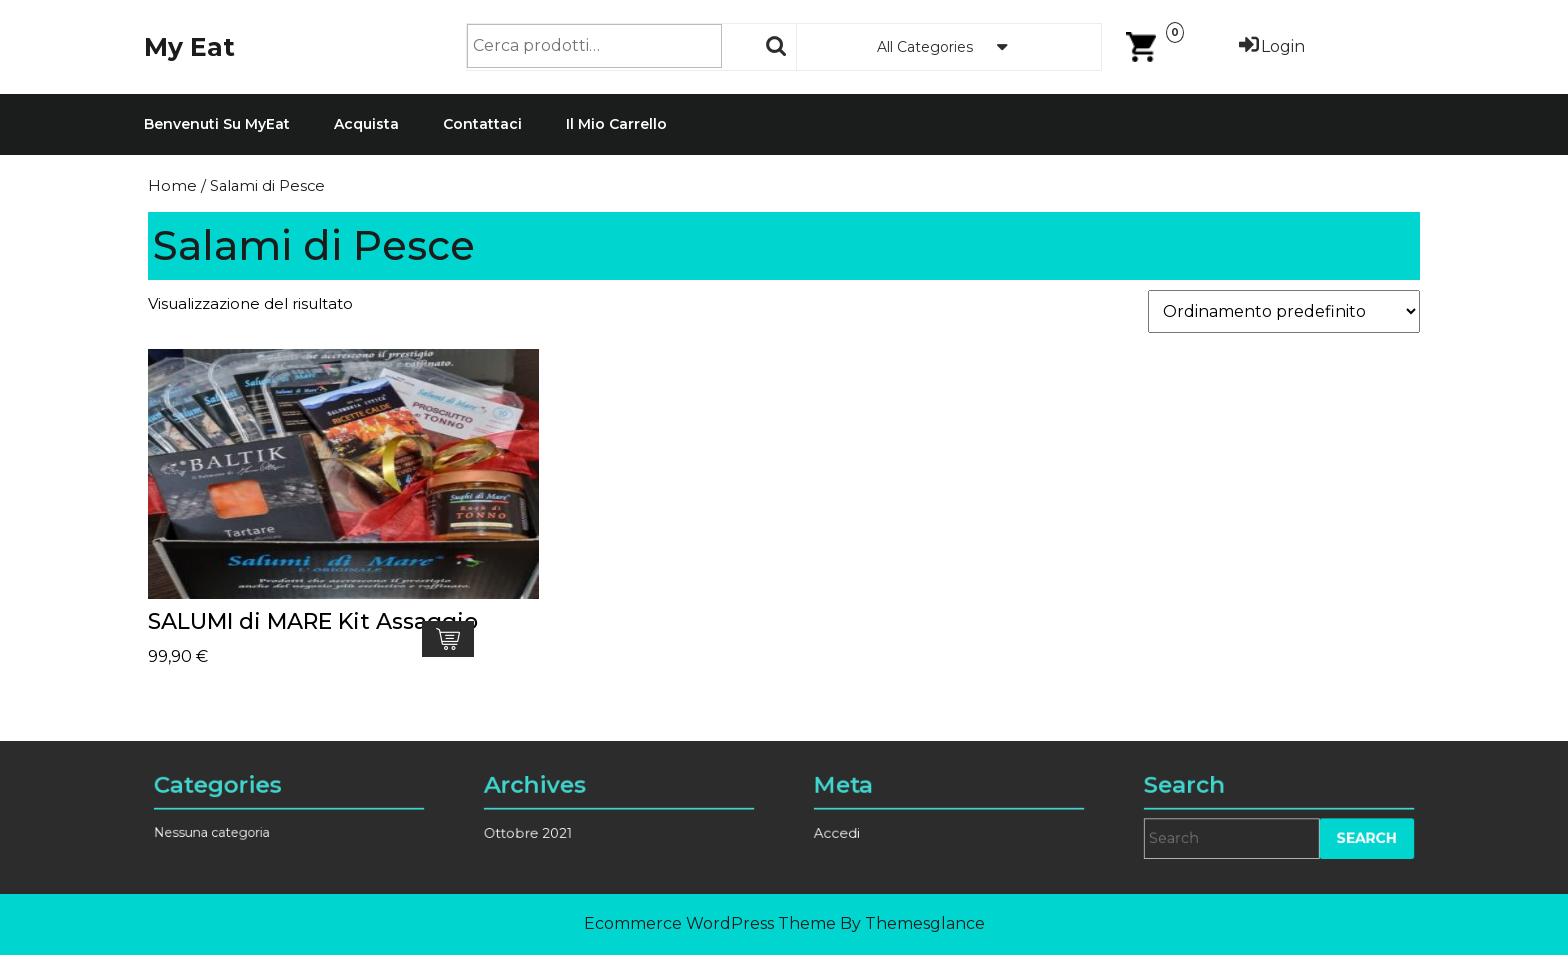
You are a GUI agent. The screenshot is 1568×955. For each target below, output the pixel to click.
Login (1270, 46)
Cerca (777, 46)
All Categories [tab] (949, 47)
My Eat (189, 47)
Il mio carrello (616, 124)
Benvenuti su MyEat (217, 124)
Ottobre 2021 (546, 826)
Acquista (366, 124)
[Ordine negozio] (1284, 311)
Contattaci (482, 124)
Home (172, 186)
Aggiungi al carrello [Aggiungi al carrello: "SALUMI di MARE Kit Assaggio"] (448, 639)
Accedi (859, 826)
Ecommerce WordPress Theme (710, 923)
